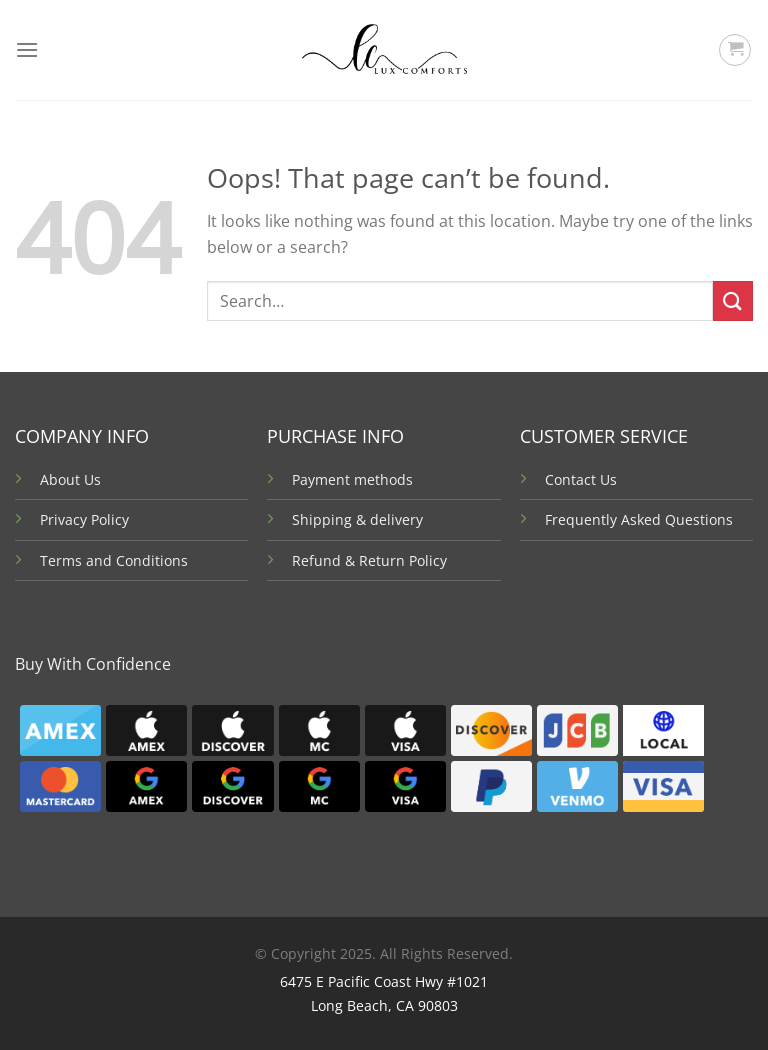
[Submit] (733, 300)
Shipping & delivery (357, 519)
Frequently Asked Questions (639, 519)
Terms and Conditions (114, 560)
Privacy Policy (84, 519)
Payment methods (352, 479)
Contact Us (581, 479)
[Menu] (27, 49)
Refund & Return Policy (369, 560)
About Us (70, 479)
